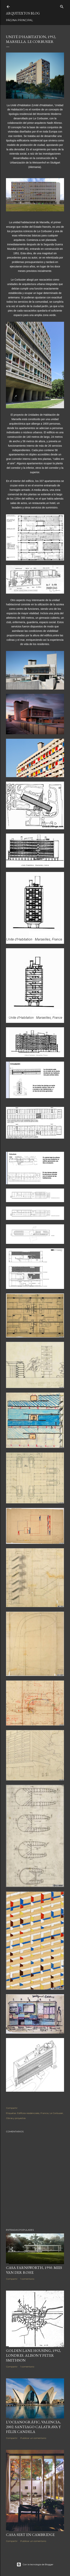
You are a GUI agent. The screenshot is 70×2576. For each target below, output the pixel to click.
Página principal (19, 20)
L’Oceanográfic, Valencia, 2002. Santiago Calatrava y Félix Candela (33, 2427)
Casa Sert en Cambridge (30, 2534)
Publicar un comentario (33, 2438)
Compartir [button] (12, 2108)
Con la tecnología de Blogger (35, 2564)
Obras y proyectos (16, 2118)
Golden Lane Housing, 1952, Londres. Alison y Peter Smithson (33, 2355)
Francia (45, 2113)
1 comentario (27, 2278)
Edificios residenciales (28, 2113)
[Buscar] (62, 5)
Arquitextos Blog (23, 13)
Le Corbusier (56, 2113)
